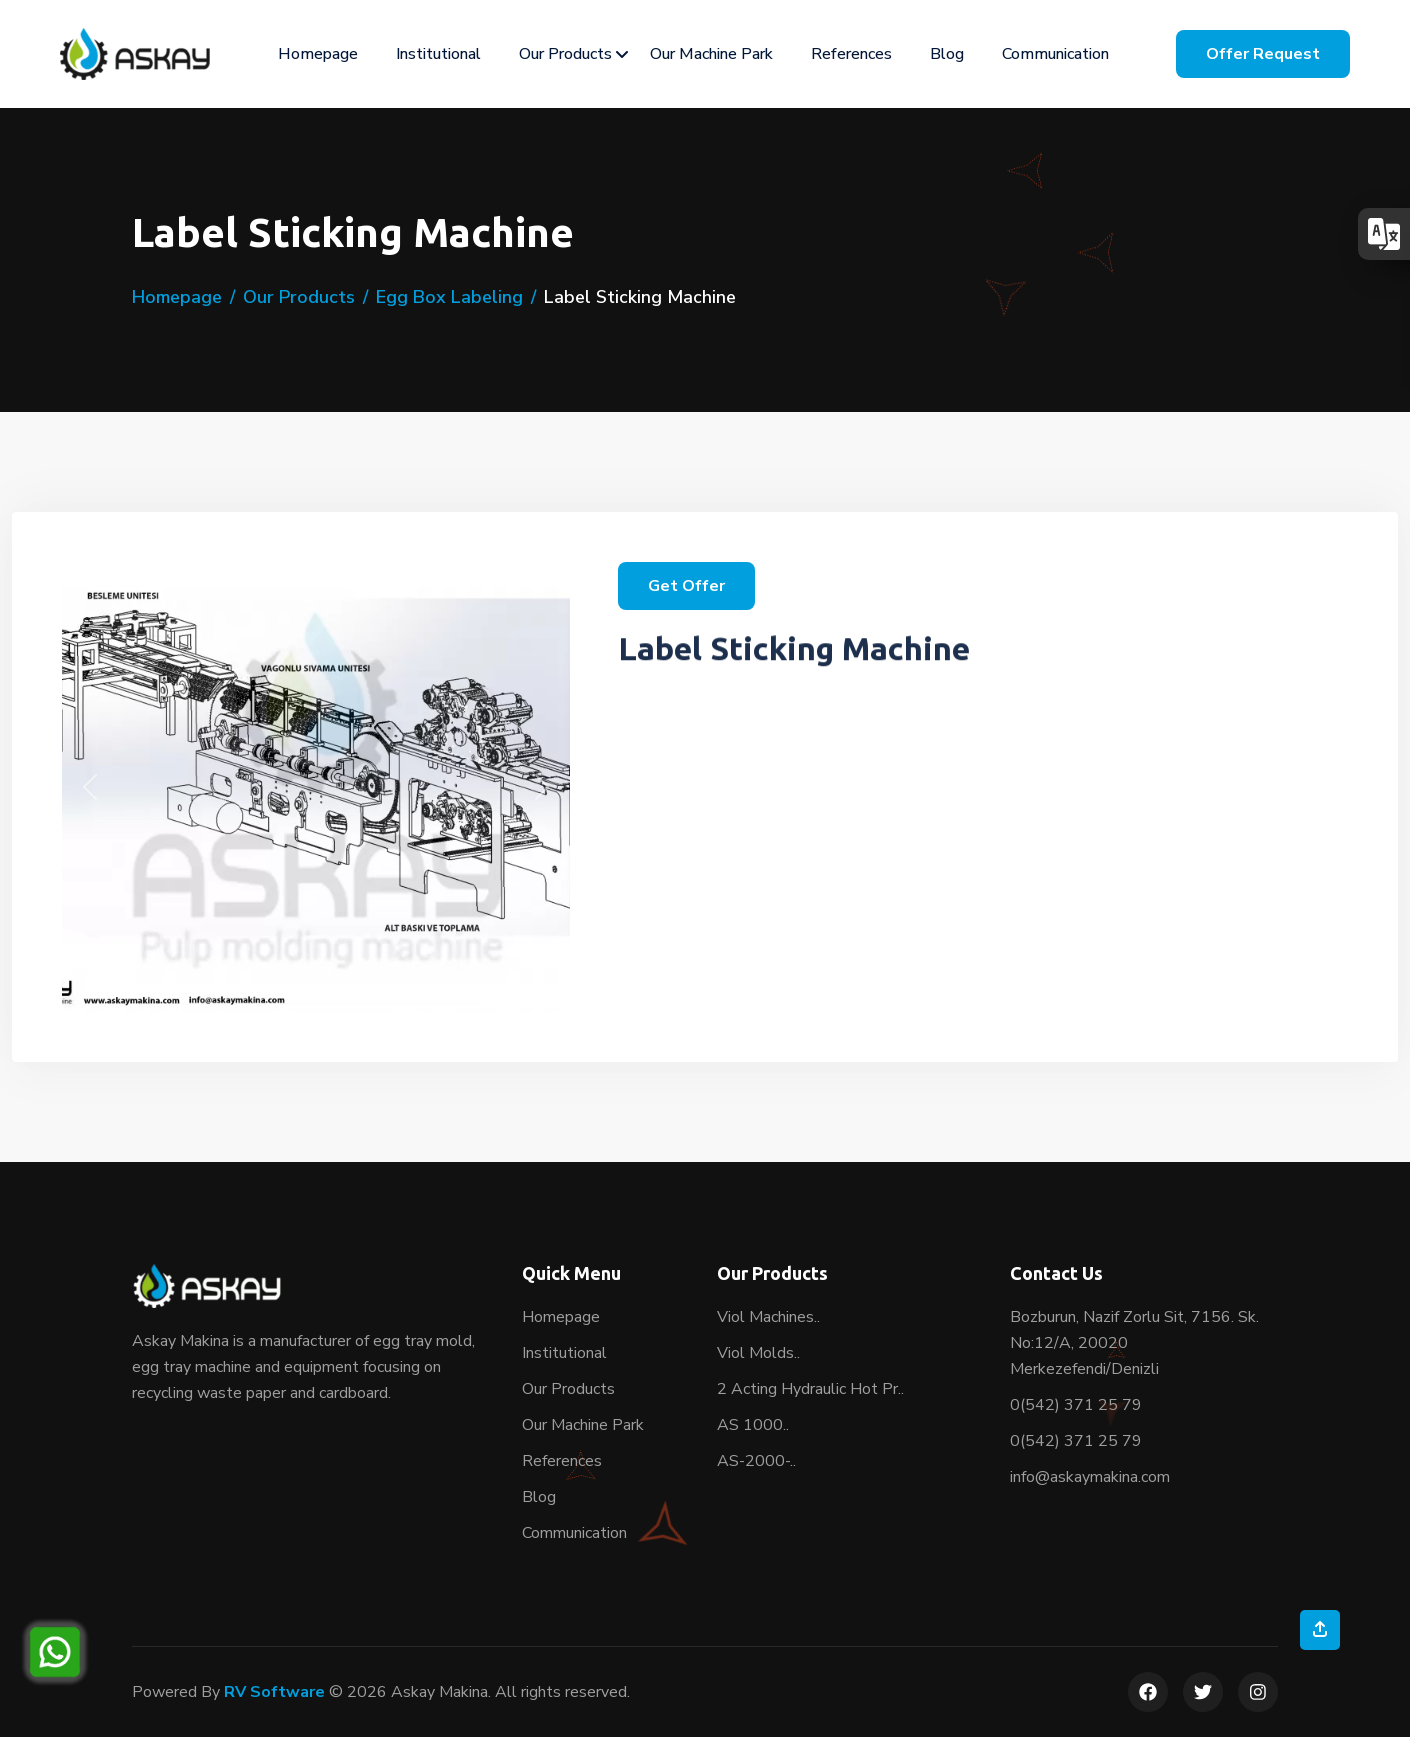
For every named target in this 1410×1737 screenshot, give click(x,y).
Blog (947, 54)
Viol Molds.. (758, 1353)
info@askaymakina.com (1090, 1477)
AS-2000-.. (756, 1461)
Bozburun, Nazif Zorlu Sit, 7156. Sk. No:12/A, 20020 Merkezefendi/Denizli (1134, 1343)
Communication (1055, 54)
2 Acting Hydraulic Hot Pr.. (810, 1389)
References (851, 54)
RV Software (274, 1692)
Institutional (438, 54)
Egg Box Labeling (449, 297)
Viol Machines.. (768, 1317)
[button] (90, 787)
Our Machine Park (711, 54)
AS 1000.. (753, 1425)
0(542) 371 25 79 (1076, 1405)
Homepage (318, 54)
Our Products (565, 54)
